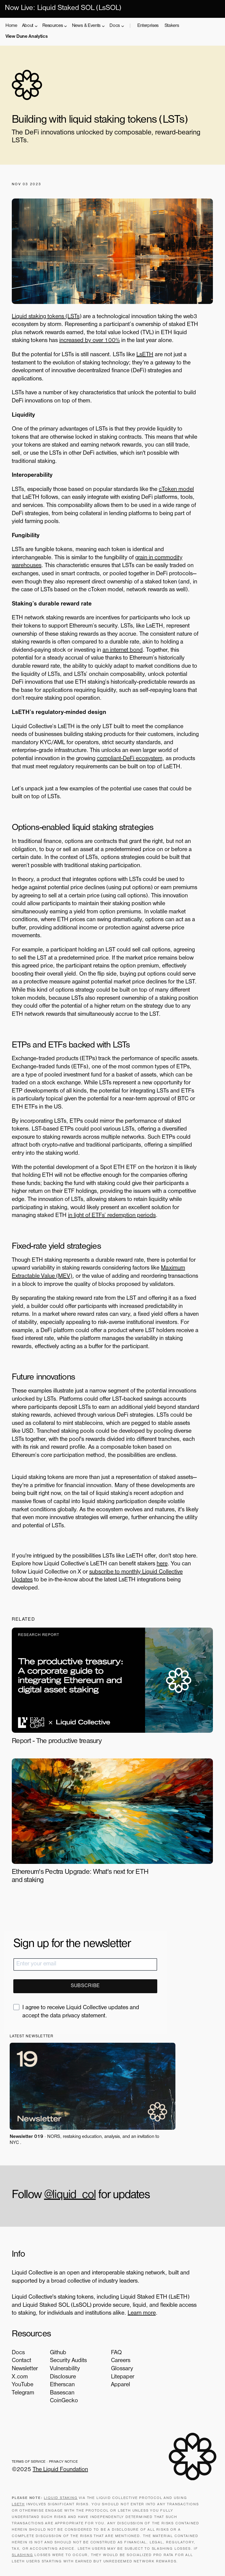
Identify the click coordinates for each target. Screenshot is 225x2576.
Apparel (116, 2385)
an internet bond (123, 650)
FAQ (112, 2353)
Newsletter (25, 2369)
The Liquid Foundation (60, 2471)
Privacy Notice (63, 2463)
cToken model (176, 490)
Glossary (118, 2369)
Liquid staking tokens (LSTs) (47, 317)
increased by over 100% (90, 341)
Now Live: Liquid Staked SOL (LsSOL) (63, 8)
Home (11, 26)
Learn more (142, 2314)
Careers (117, 2361)
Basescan (62, 2393)
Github (58, 2353)
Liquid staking (61, 2499)
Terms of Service (29, 2463)
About (28, 26)
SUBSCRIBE (85, 1986)
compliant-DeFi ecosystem (130, 759)
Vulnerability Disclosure (65, 2373)
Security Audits (68, 2361)
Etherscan (62, 2385)
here (162, 1564)
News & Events (87, 26)
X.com (20, 2377)
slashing (22, 2556)
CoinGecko (64, 2401)
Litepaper (119, 2377)
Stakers (172, 26)
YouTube (23, 2385)
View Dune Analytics (26, 36)
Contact (21, 2361)
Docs (115, 26)
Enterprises (147, 26)
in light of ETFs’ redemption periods (112, 1216)
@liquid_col (70, 2196)
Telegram (23, 2393)
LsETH (145, 355)
